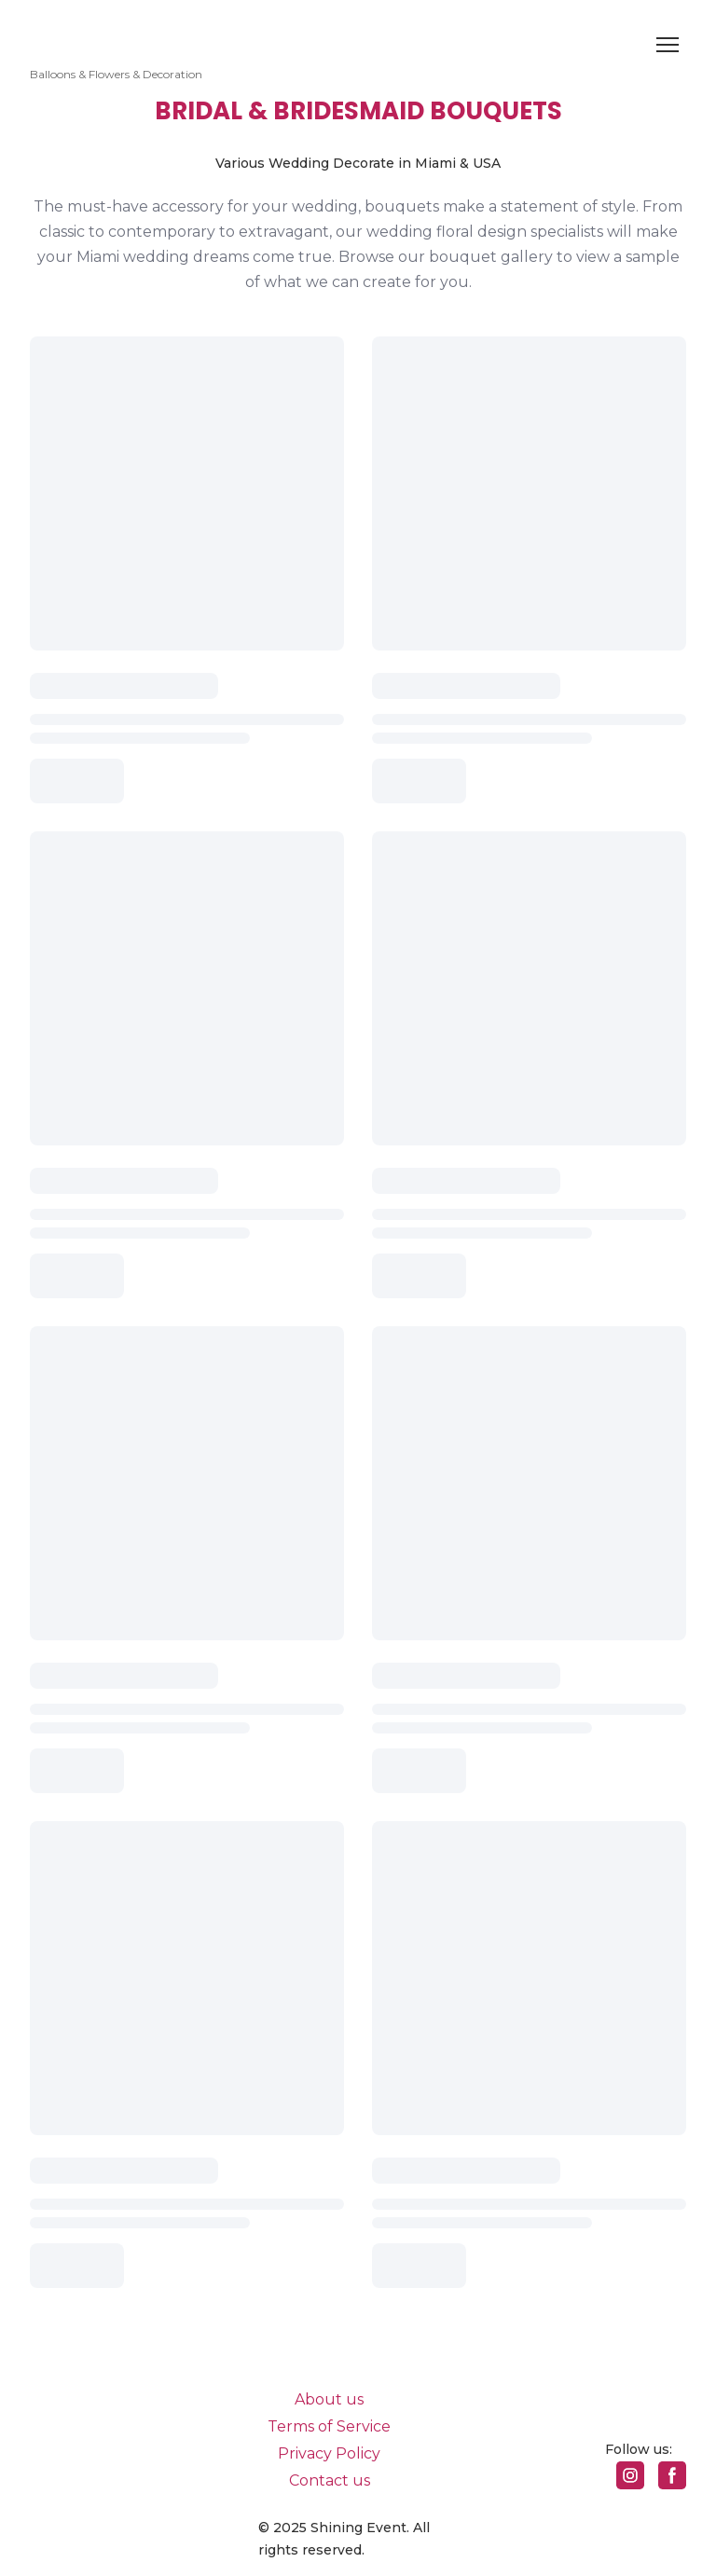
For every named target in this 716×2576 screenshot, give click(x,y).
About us (329, 2399)
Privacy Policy (329, 2453)
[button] (630, 2475)
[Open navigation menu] (667, 44)
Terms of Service (329, 2426)
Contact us (329, 2480)
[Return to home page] (116, 33)
